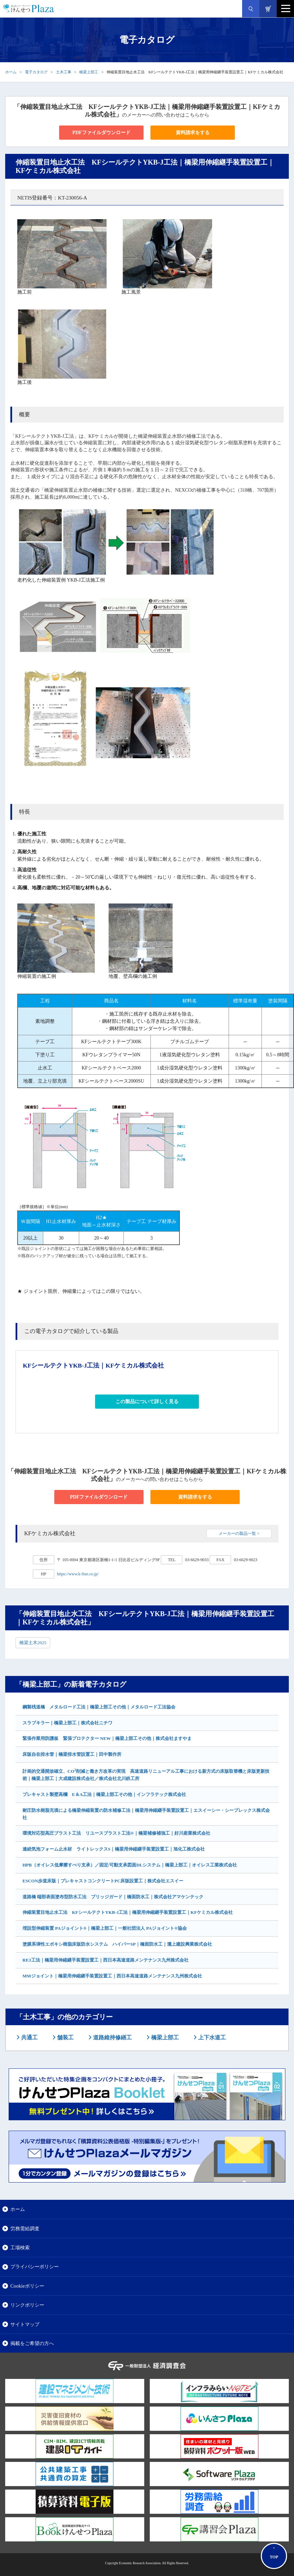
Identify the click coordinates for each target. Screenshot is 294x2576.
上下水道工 (211, 2037)
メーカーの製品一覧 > (239, 1533)
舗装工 (65, 2037)
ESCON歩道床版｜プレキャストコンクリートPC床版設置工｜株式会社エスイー (102, 1880)
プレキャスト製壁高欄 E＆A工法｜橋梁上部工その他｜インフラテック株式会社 (104, 1794)
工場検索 (20, 2247)
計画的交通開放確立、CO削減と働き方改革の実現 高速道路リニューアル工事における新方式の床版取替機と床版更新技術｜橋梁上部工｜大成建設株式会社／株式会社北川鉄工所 (145, 1774)
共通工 (29, 2037)
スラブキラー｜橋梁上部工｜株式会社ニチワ (67, 1722)
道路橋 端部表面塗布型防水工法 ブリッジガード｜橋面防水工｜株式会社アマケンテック (112, 1896)
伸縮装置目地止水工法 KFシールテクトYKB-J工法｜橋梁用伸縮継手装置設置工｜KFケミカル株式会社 (127, 1912)
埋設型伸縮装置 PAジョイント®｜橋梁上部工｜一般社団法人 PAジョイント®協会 (104, 1928)
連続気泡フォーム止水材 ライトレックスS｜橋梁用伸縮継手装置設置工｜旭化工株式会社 (113, 1849)
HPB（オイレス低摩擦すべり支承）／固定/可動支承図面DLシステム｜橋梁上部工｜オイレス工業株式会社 (129, 1865)
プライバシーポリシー (34, 2266)
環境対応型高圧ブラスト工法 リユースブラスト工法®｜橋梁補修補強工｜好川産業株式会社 (116, 1833)
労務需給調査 (24, 2228)
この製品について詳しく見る (147, 1401)
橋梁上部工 (88, 72)
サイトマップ (24, 2324)
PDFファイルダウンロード (101, 132)
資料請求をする (193, 132)
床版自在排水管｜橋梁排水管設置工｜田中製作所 (71, 1754)
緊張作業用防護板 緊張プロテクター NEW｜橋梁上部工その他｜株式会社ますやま (107, 1738)
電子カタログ (36, 72)
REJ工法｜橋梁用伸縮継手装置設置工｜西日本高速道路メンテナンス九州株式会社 (105, 1960)
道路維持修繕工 (112, 2037)
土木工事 (63, 72)
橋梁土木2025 (32, 1642)
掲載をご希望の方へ (32, 2343)
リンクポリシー (27, 2305)
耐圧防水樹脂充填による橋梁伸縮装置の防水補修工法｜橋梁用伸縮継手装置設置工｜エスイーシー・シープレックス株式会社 (146, 1814)
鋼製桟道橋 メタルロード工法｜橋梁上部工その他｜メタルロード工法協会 (98, 1706)
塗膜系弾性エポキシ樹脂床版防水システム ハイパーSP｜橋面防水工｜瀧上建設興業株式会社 (117, 1944)
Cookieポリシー (27, 2286)
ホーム (11, 72)
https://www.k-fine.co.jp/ (78, 1574)
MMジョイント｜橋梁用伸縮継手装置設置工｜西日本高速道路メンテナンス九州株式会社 (112, 1976)
